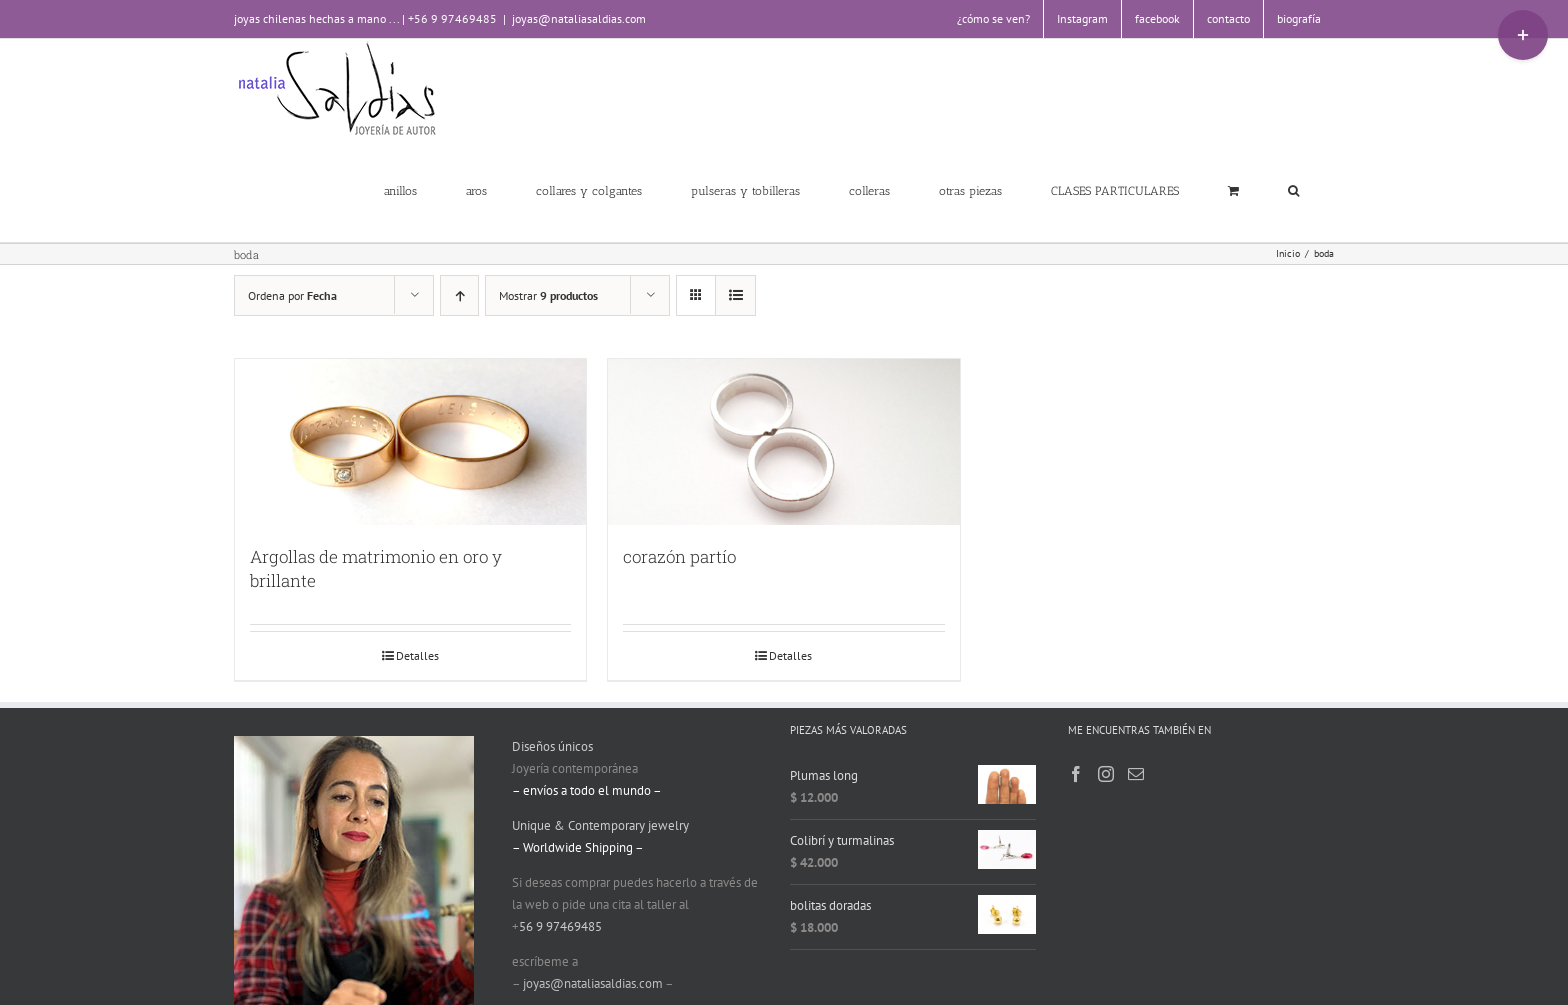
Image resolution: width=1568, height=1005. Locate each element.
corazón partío (679, 556)
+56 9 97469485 (452, 18)
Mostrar (548, 295)
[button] (1293, 190)
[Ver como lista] (735, 295)
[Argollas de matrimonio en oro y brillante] (410, 442)
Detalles (417, 655)
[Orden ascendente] (459, 295)
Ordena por (292, 295)
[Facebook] (1076, 774)
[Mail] (1136, 774)
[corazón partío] (783, 442)
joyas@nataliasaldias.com (579, 18)
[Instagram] (1106, 774)
